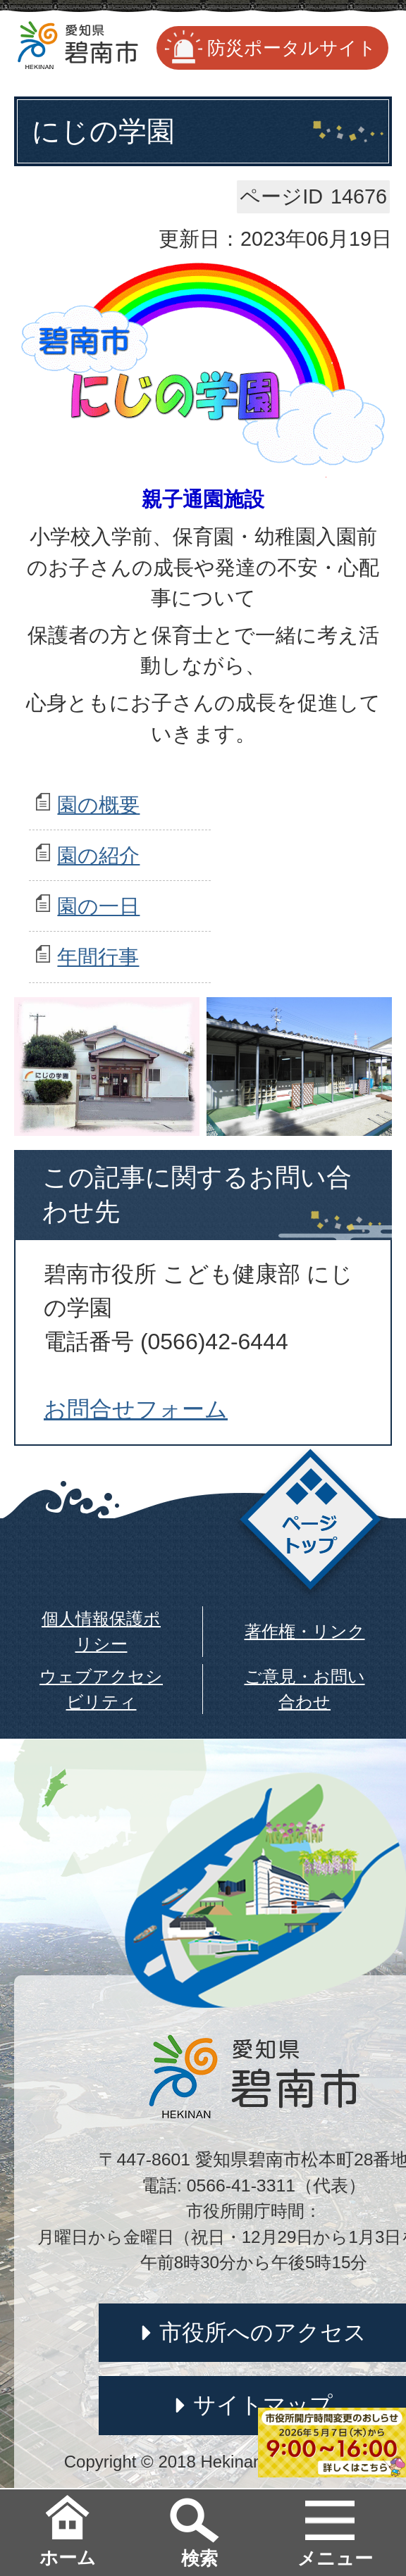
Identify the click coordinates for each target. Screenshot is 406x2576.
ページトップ (310, 1523)
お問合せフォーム (136, 1409)
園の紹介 (98, 855)
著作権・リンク (305, 1631)
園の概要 (98, 805)
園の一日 (98, 906)
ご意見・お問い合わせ (305, 1689)
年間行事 (98, 957)
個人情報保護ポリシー (101, 1631)
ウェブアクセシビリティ (101, 1689)
